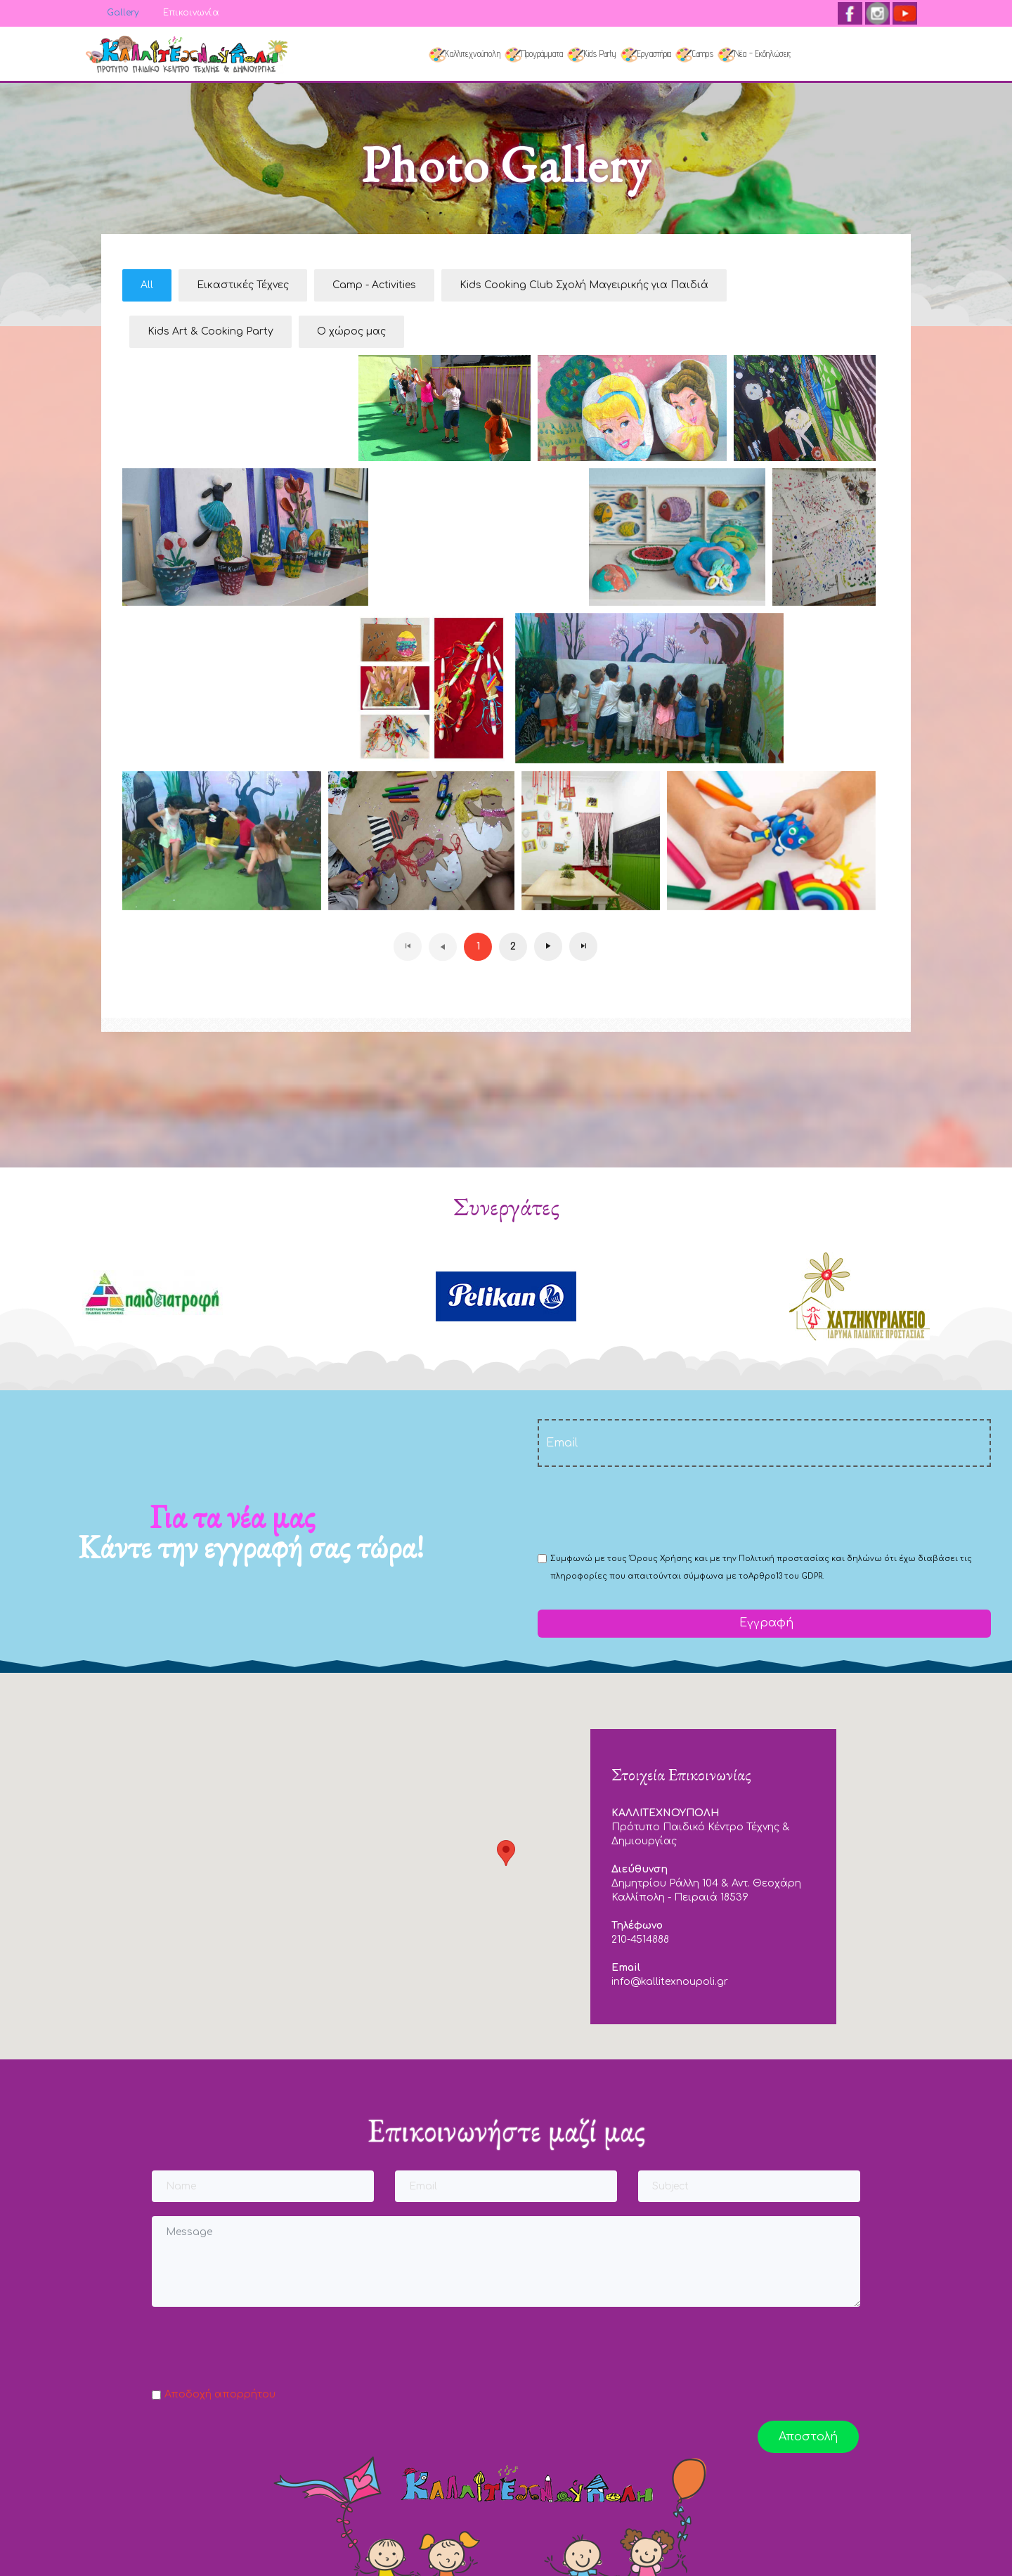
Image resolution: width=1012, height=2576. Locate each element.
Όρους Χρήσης (660, 1558)
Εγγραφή (764, 1623)
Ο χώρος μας (351, 331)
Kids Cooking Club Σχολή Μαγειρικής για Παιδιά (584, 285)
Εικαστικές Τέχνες (243, 285)
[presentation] (644, 1508)
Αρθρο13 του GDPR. (786, 1576)
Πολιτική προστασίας (784, 1558)
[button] (506, 1853)
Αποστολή (808, 2437)
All (147, 285)
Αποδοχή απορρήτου (219, 2394)
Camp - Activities (374, 285)
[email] (764, 1443)
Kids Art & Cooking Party (210, 331)
